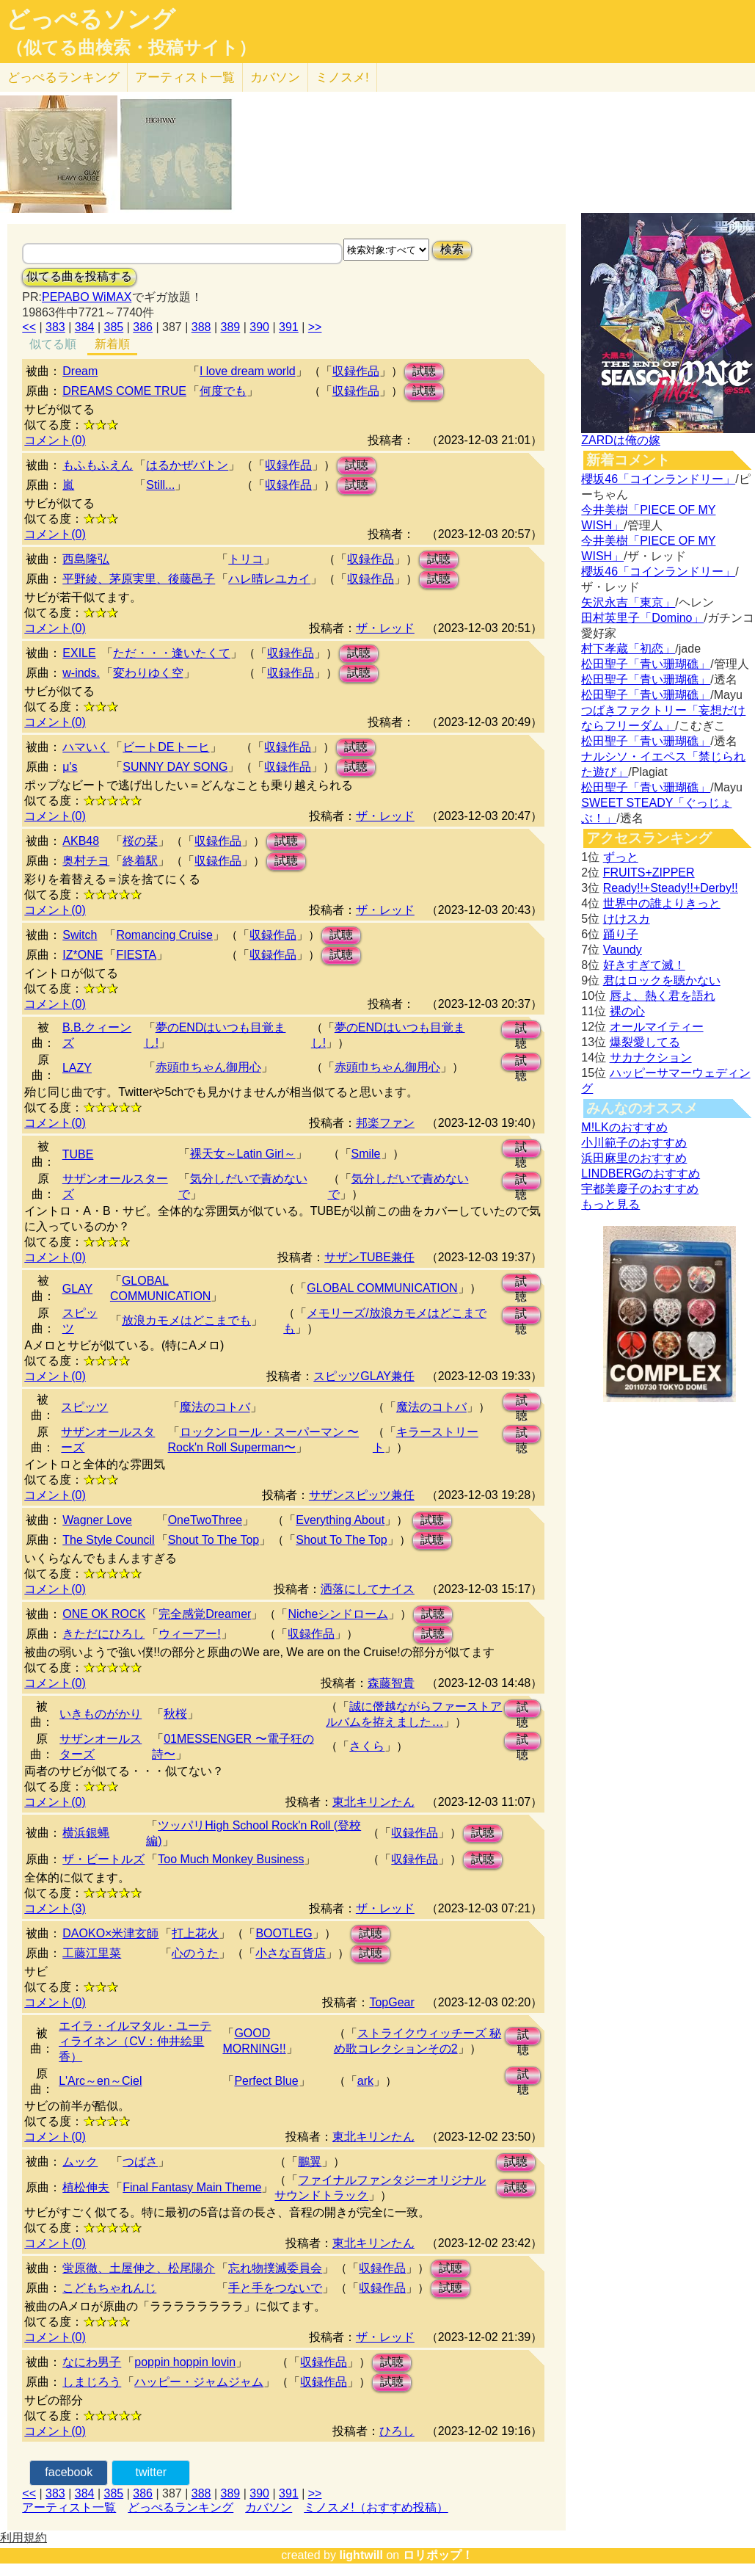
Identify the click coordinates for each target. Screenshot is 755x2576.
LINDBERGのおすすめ (640, 1173)
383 (55, 327)
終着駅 (140, 861)
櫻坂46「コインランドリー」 (658, 479)
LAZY (77, 1068)
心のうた (195, 1953)
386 (143, 327)
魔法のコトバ (215, 1407)
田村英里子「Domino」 (642, 618)
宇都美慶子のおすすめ (640, 1189)
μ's (69, 767)
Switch (79, 935)
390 (259, 327)
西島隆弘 (85, 559)
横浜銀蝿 (85, 1832)
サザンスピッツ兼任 (362, 1495)
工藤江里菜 (91, 1953)
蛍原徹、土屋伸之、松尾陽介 (138, 2268)
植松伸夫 (85, 2187)
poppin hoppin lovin (185, 2362)
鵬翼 (309, 2161)
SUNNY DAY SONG (175, 767)
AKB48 (80, 841)
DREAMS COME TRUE (124, 391)
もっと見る (610, 1204)
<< (29, 327)
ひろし (397, 2431)
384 (85, 327)
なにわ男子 (91, 2362)
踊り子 (620, 934)
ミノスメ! (342, 77)
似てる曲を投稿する (79, 276)
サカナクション (651, 1057)
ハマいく (85, 747)
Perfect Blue (266, 2081)
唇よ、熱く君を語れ (662, 996)
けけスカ (626, 919)
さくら (366, 1746)
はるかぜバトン (187, 465)
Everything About (340, 1520)
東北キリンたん (373, 1802)
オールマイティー (657, 1026)
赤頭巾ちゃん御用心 (208, 1067)
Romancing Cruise (164, 935)
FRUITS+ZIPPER (649, 872)
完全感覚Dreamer (204, 1614)
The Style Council (108, 1540)
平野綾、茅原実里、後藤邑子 (138, 579)
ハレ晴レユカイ (269, 579)
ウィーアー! (189, 1634)
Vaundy (622, 949)
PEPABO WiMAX (86, 297)
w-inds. (81, 673)
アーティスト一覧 (69, 2507)
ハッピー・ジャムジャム (198, 2382)
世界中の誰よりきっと (662, 903)
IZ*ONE (82, 954)
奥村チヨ (85, 861)
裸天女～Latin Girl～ (243, 1153)
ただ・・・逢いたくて (171, 653)
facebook (68, 2472)
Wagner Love (97, 1520)
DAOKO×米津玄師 (110, 1933)
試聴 (424, 371)
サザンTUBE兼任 (369, 1257)
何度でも (223, 391)
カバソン (275, 77)
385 (114, 327)
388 (201, 327)
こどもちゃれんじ (109, 2288)
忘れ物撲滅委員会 (275, 2268)
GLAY (77, 1288)
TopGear (391, 2002)
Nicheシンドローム (338, 1614)
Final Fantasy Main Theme (192, 2187)
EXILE (78, 653)
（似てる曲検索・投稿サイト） (131, 47)
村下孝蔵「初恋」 (628, 648)
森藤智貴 (391, 1683)
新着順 (112, 344)
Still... (160, 485)
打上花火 (195, 1933)
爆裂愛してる (645, 1042)
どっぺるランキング (180, 2507)
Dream (80, 371)
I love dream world (248, 371)
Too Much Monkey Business (231, 1859)
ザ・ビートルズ (103, 1859)
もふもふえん (97, 465)
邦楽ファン (385, 1123)
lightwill (361, 2555)
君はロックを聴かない (662, 980)
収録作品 (355, 371)
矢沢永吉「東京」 (628, 602)
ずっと (620, 857)
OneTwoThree (205, 1520)
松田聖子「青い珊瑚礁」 (645, 664)
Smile (366, 1153)
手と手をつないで (275, 2288)
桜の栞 (140, 841)
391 (289, 327)
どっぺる (63, 77)
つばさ (140, 2161)
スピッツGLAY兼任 (364, 1376)
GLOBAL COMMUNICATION (382, 1288)
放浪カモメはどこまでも (186, 1320)
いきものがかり (100, 1714)
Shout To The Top (214, 1540)
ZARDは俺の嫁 (620, 440)
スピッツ (84, 1407)
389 (231, 327)
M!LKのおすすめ (624, 1127)
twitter (151, 2472)
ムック (80, 2161)
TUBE (78, 1154)
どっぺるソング (90, 19)
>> (315, 327)
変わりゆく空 (148, 673)
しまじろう (91, 2382)
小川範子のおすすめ (634, 1142)
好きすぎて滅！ (644, 965)
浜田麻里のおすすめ (634, 1158)
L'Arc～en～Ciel (100, 2081)
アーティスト (185, 77)
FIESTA (136, 954)
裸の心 (627, 1011)
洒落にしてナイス (368, 1589)
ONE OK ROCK (103, 1614)
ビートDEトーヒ (166, 747)
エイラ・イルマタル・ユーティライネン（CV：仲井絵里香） (135, 2041)
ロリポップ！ (438, 2555)
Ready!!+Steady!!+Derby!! (670, 888)
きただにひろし (103, 1634)
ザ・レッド (385, 628)
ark (365, 2081)
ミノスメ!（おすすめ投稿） (376, 2507)
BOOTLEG (283, 1933)
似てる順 (52, 344)
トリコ (245, 559)
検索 (452, 249)
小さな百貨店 (290, 1953)
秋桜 (175, 1714)
